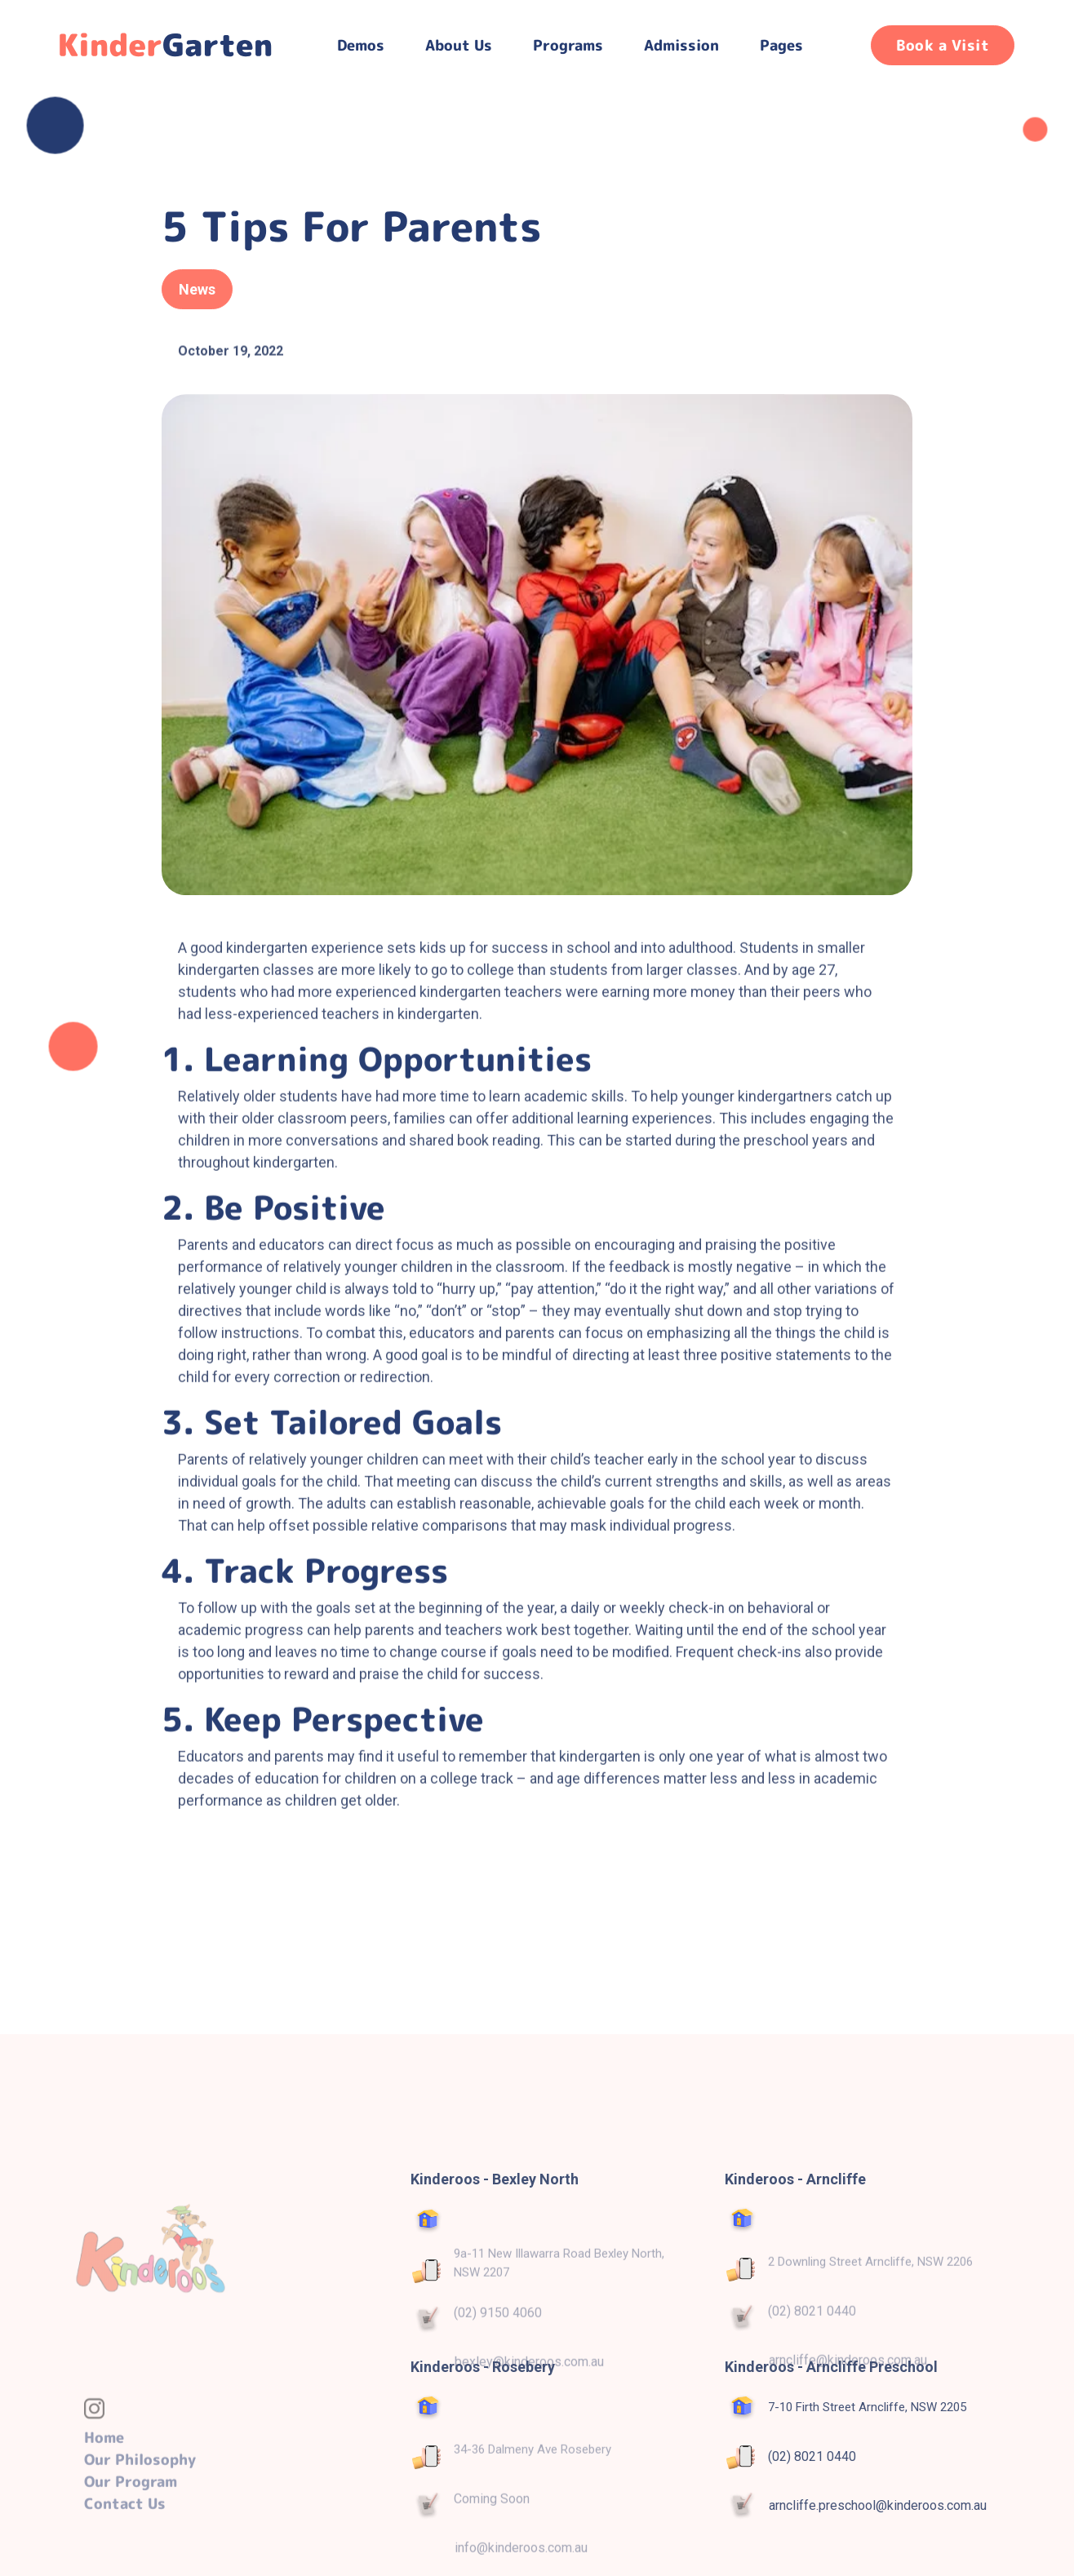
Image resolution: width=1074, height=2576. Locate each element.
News (197, 289)
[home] (169, 45)
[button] (360, 45)
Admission (681, 45)
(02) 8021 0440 (812, 2456)
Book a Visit (942, 45)
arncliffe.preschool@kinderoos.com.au (878, 2505)
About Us (458, 45)
